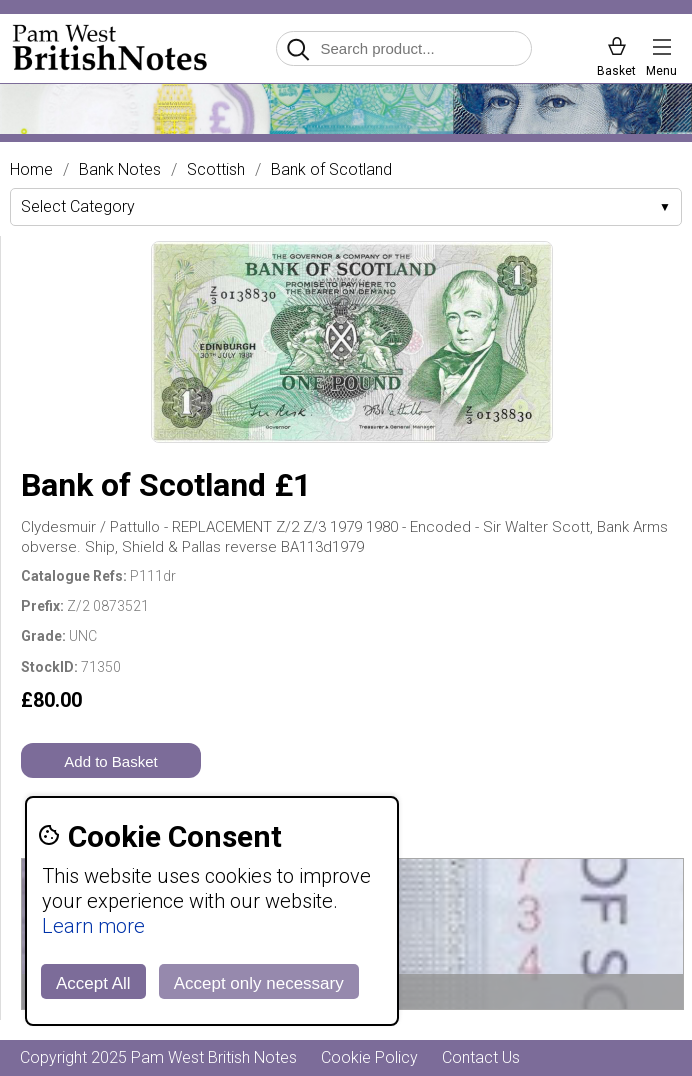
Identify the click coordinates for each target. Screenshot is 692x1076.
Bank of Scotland (331, 170)
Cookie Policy (369, 1057)
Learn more (93, 926)
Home (31, 170)
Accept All (93, 983)
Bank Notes (120, 170)
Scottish (216, 170)
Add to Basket (110, 761)
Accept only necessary (259, 983)
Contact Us (481, 1057)
